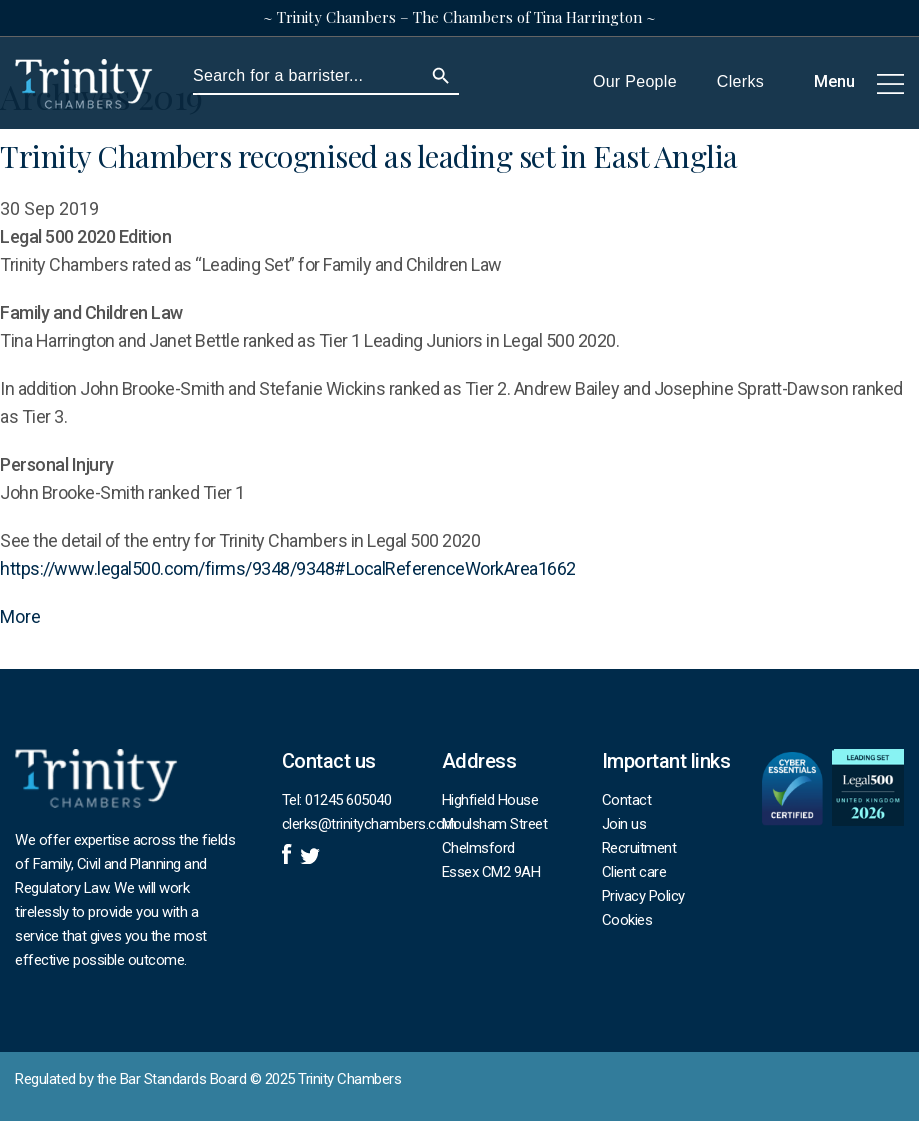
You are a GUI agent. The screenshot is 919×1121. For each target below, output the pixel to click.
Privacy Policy (643, 896)
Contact (627, 800)
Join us (624, 824)
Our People (635, 82)
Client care (634, 872)
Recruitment (639, 848)
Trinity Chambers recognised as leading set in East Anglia (369, 156)
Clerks (740, 82)
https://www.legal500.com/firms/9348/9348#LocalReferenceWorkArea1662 (288, 568)
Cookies (627, 920)
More (20, 616)
